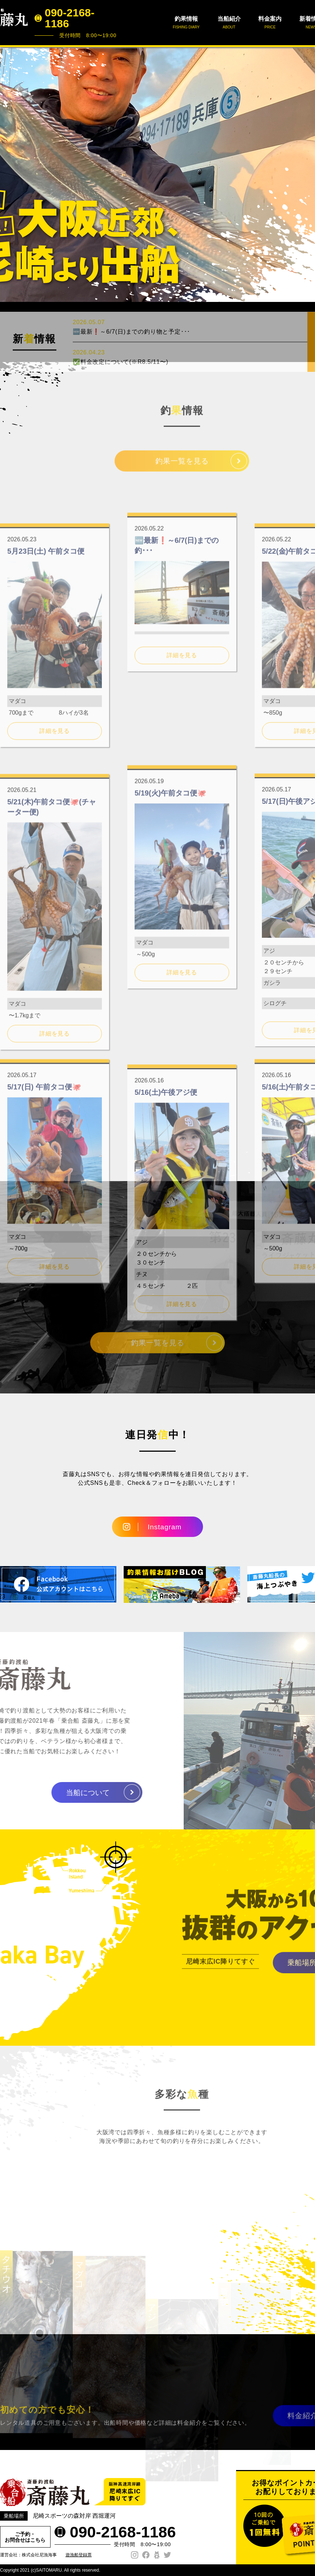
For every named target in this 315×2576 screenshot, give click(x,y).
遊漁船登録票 (78, 2554)
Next (305, 174)
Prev (9, 174)
